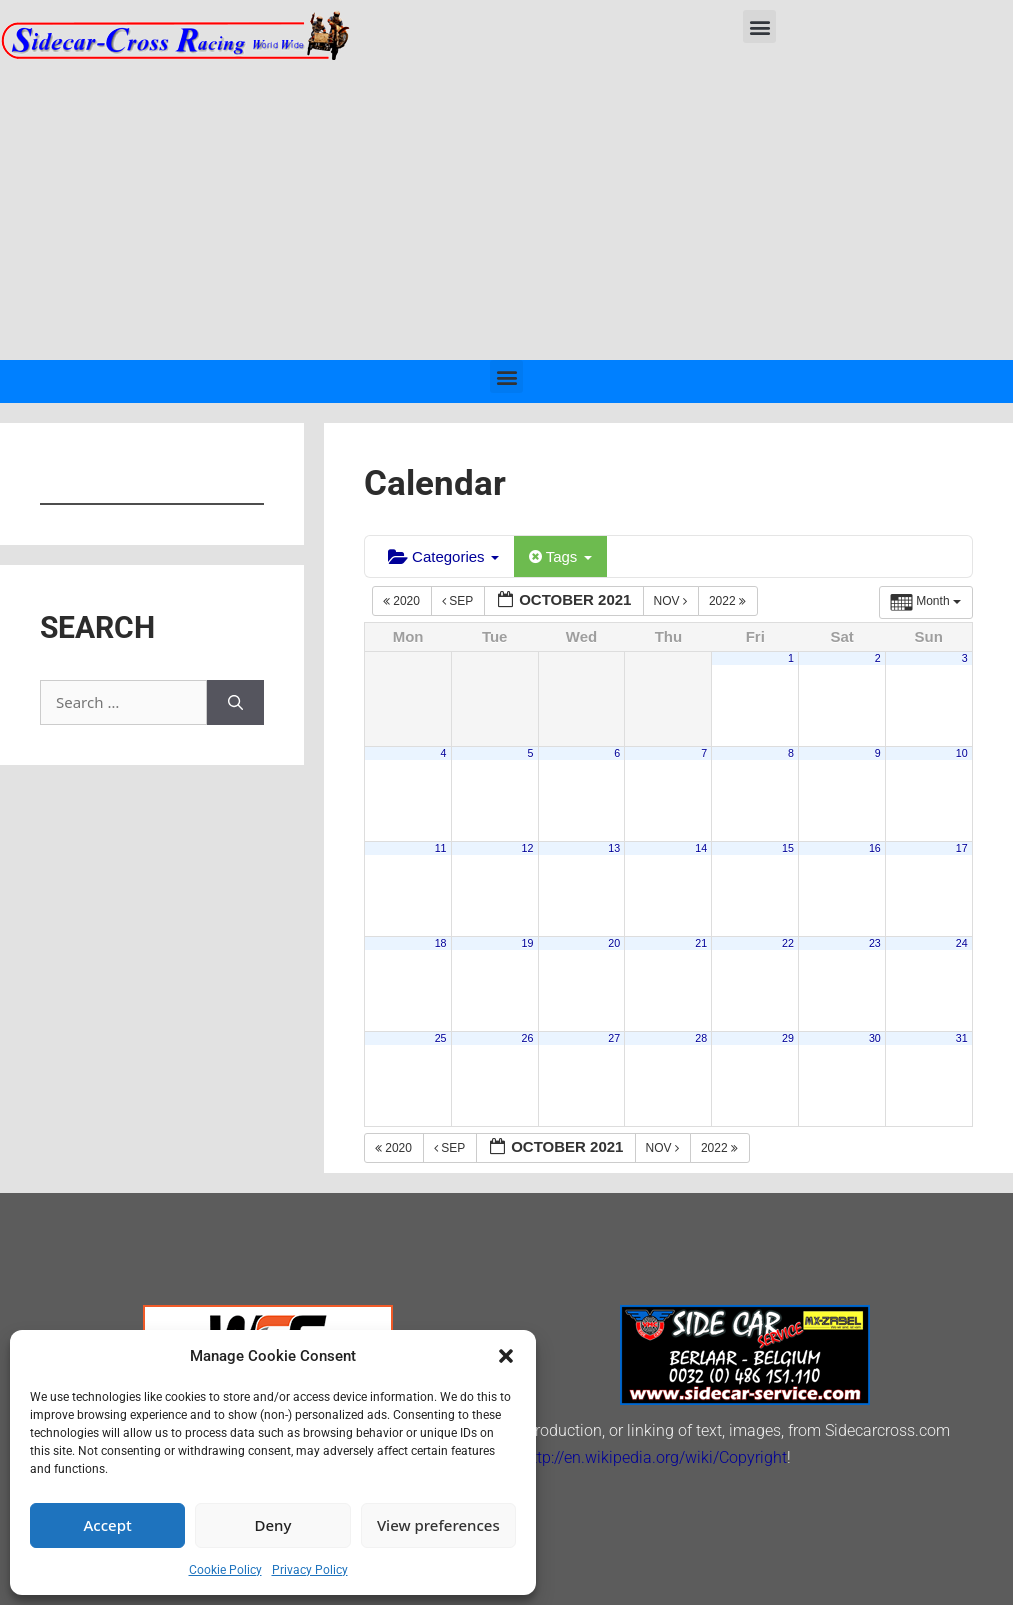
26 (527, 1038)
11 (441, 848)
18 (441, 943)
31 (962, 1038)
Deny (273, 1525)
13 (614, 848)
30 (875, 1038)
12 (527, 848)
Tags (560, 556)
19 (527, 943)
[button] (506, 1356)
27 (614, 1038)
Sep (459, 601)
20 (614, 943)
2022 (729, 601)
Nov (672, 601)
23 (875, 943)
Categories (443, 556)
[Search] (235, 702)
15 (788, 848)
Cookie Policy (225, 1570)
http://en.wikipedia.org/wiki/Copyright (655, 1457)
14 (701, 848)
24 (962, 943)
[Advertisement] (506, 210)
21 (701, 943)
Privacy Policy (310, 1570)
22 (788, 943)
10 (962, 753)
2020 (403, 601)
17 (962, 848)
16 (875, 848)
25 (441, 1038)
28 (701, 1038)
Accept (108, 1525)
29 (788, 1038)
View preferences (438, 1525)
